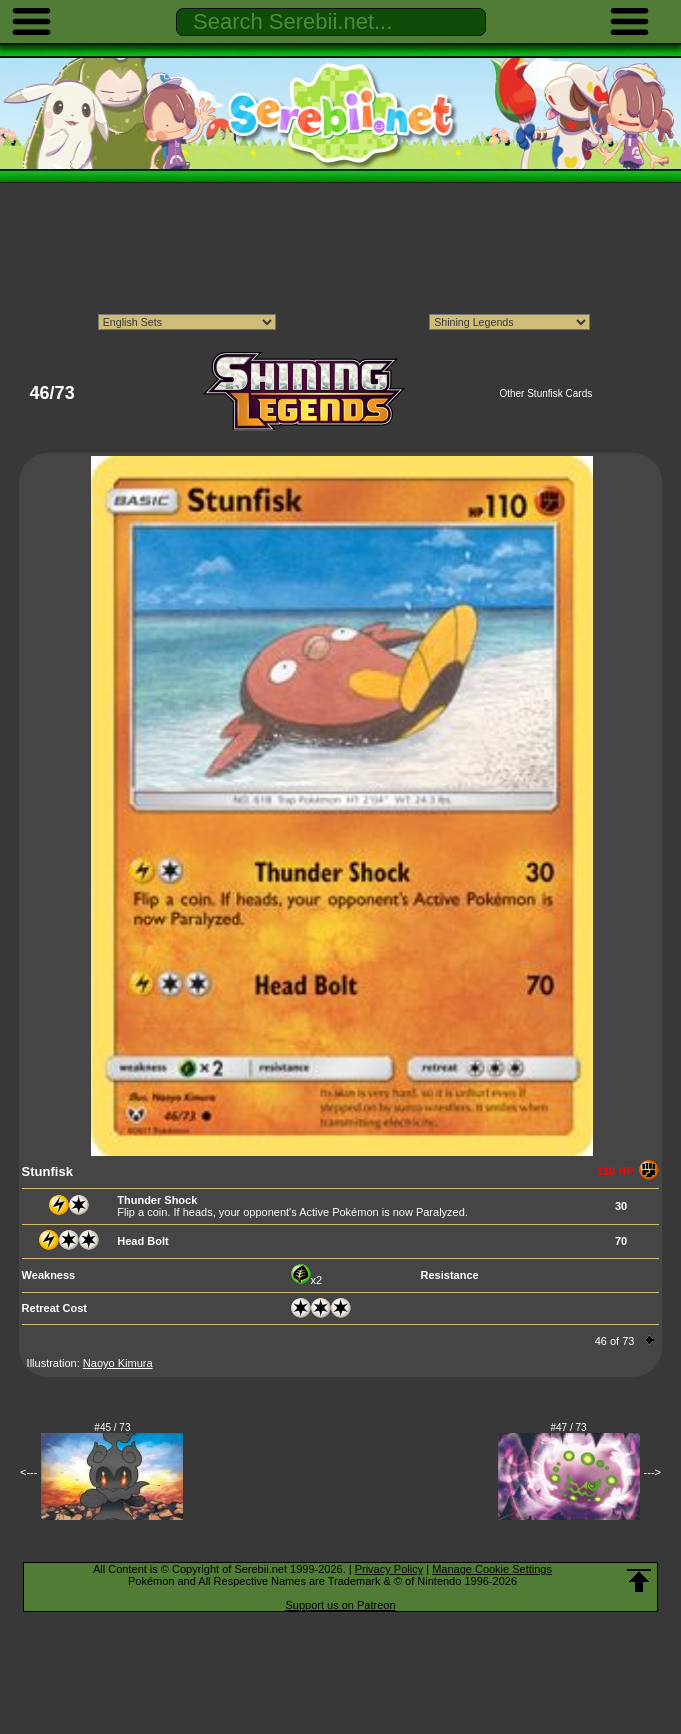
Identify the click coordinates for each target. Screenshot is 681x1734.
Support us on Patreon (340, 1605)
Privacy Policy (389, 1569)
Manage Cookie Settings (492, 1569)
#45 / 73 (112, 1427)
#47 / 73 (569, 1427)
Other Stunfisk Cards (545, 393)
